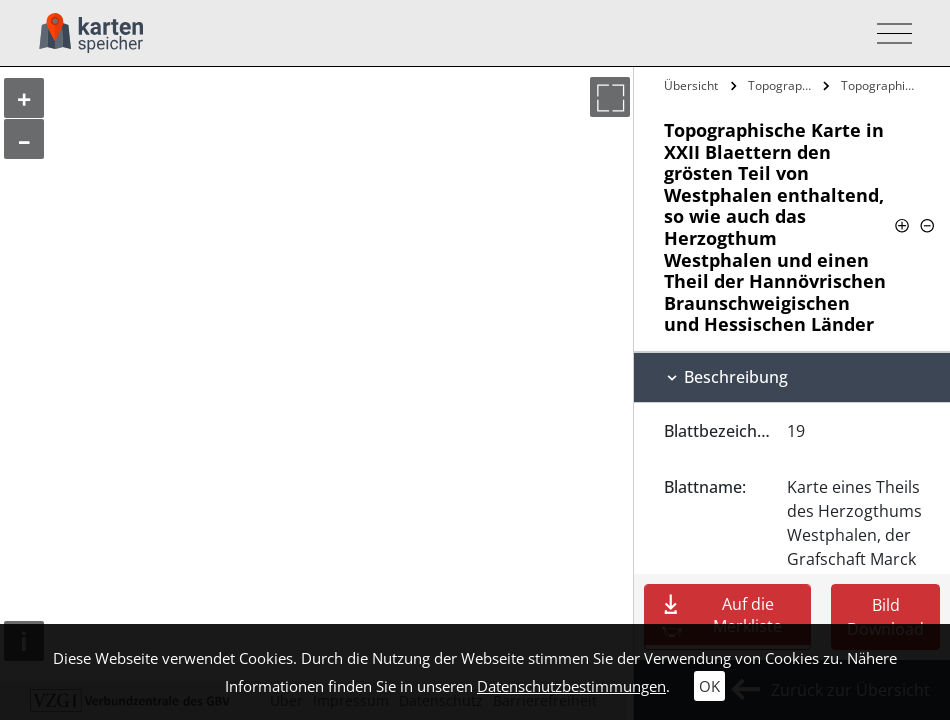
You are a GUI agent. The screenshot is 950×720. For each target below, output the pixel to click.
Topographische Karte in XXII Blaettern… (783, 85)
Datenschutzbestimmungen (571, 686)
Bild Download (885, 617)
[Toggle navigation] (888, 33)
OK (709, 686)
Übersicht (691, 85)
